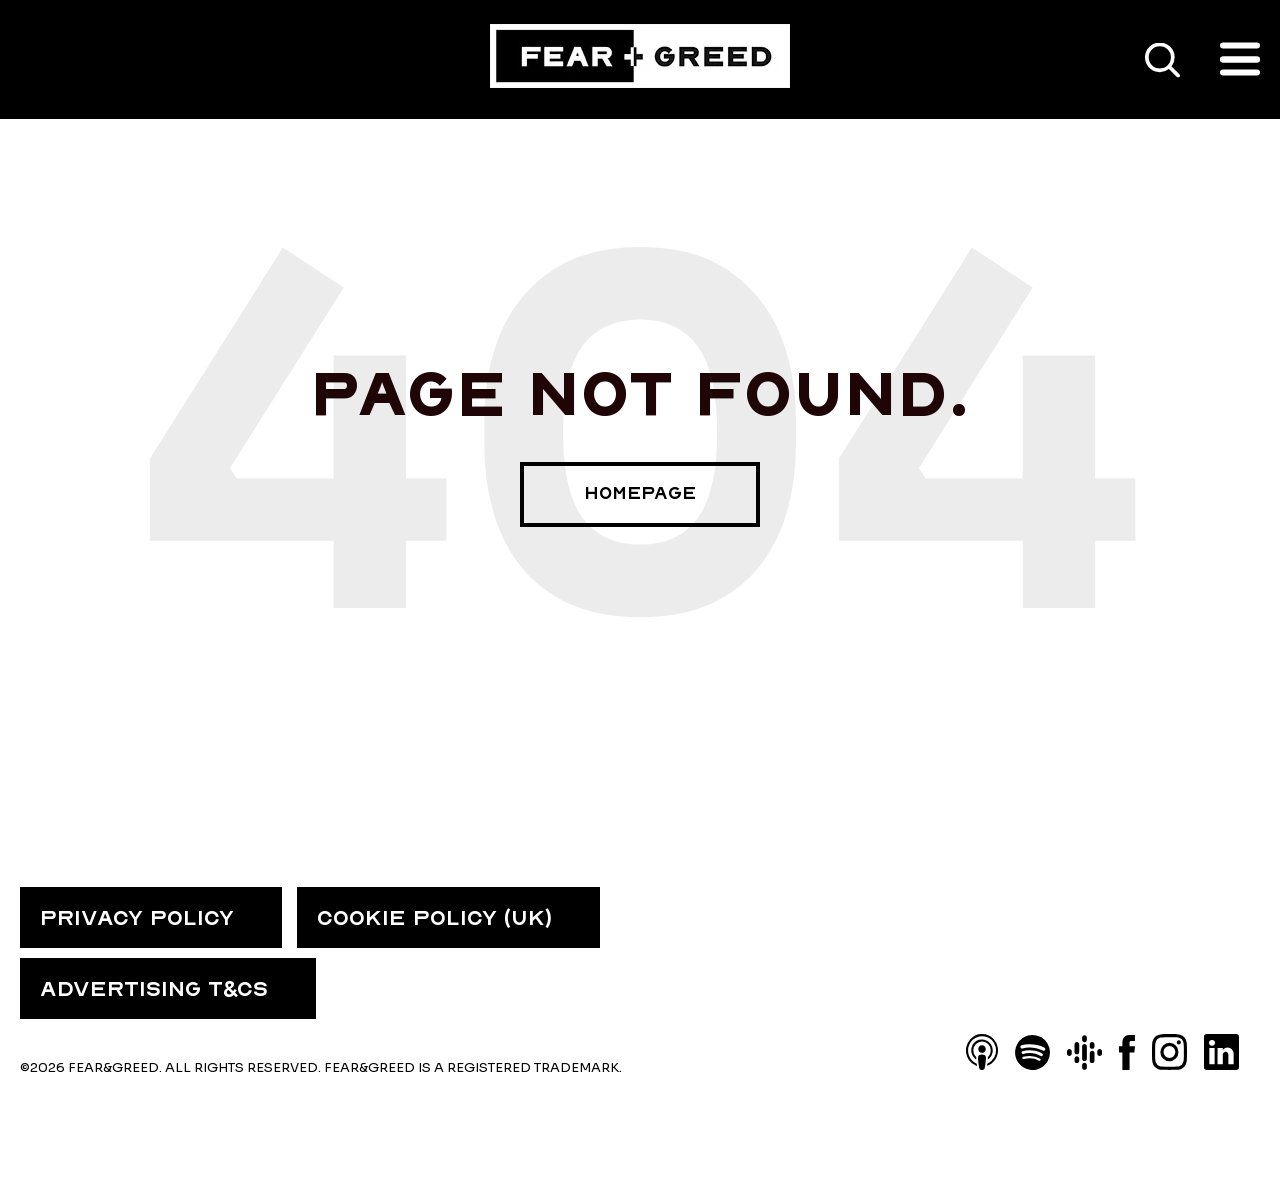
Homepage (640, 493)
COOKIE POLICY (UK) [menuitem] (434, 918)
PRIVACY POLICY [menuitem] (137, 918)
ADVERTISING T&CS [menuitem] (154, 989)
